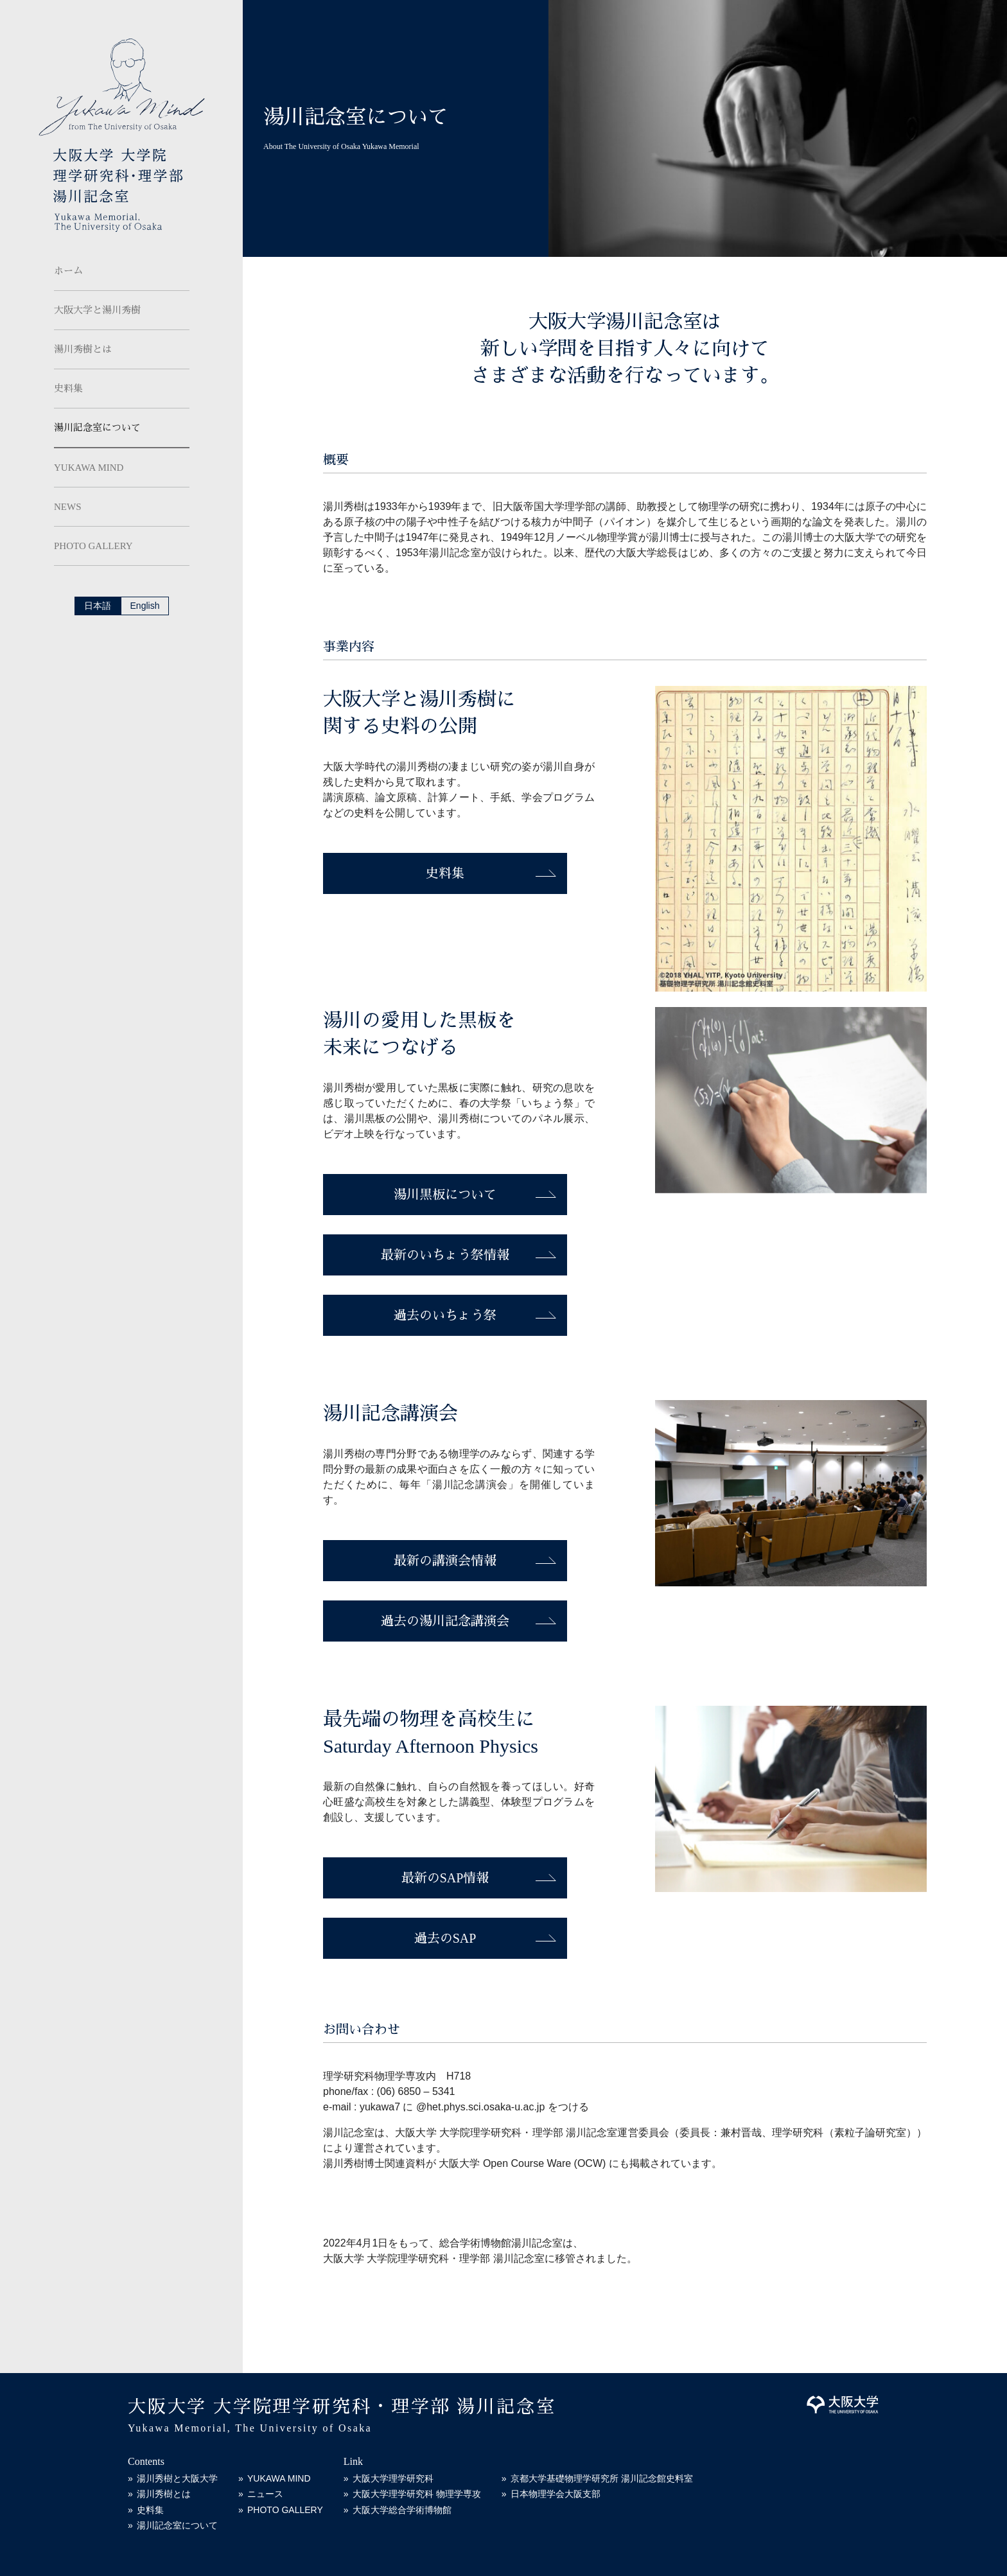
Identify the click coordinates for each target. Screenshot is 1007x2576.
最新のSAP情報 (445, 1878)
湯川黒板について (445, 1194)
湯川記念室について (97, 428)
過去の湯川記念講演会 (445, 1621)
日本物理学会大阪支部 (555, 2494)
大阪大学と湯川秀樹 (97, 310)
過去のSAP (445, 1938)
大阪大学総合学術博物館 (402, 2510)
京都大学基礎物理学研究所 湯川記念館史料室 (602, 2478)
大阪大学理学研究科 (393, 2478)
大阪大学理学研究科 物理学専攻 (417, 2494)
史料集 (68, 388)
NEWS (68, 507)
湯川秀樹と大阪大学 (177, 2478)
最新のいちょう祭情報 (445, 1255)
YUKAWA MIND (88, 467)
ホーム (68, 271)
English (145, 605)
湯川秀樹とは (83, 349)
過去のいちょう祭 (445, 1315)
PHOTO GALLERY (93, 546)
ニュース (265, 2494)
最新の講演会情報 (445, 1561)
